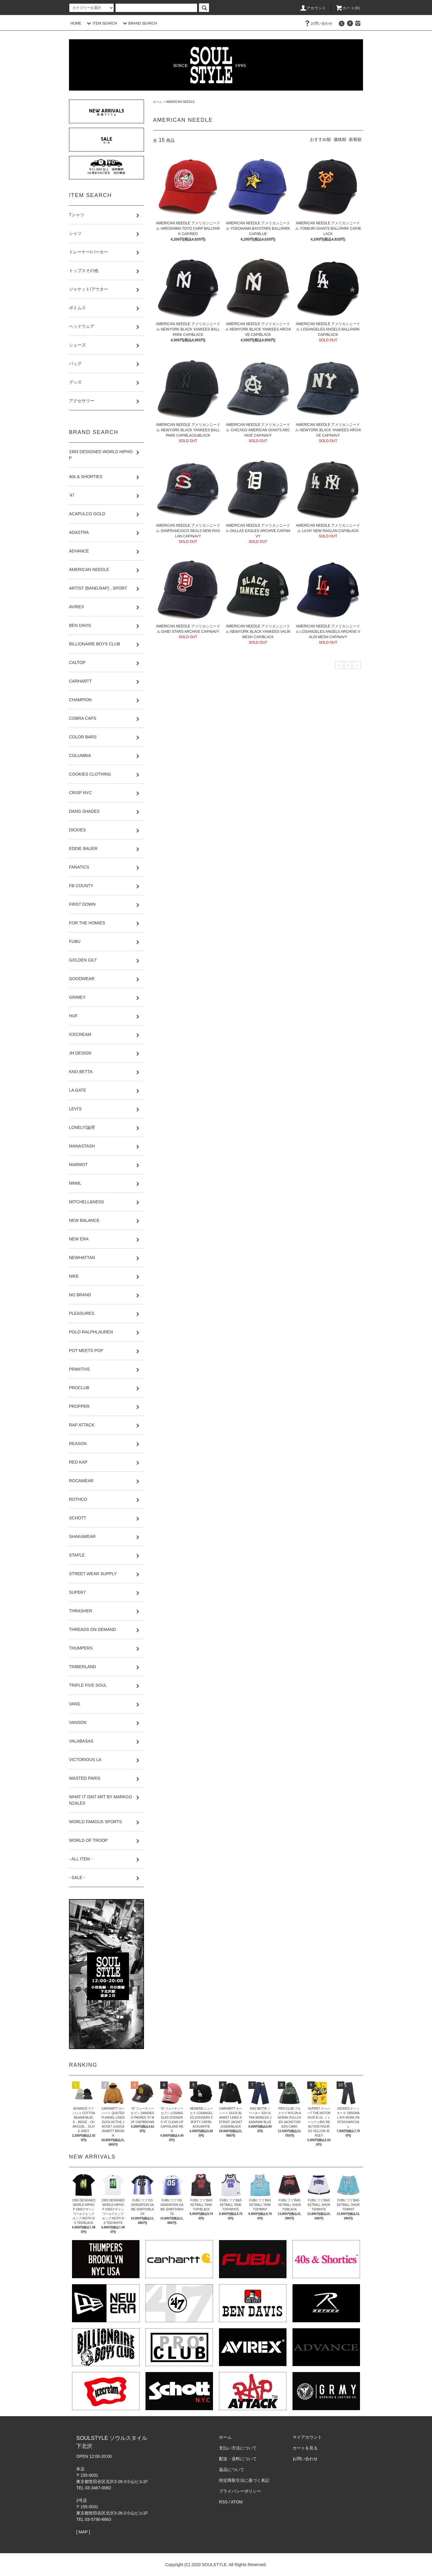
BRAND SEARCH (139, 23)
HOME (75, 23)
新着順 (355, 139)
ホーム (157, 101)
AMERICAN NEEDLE (180, 101)
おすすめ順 (320, 139)
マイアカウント (307, 2437)
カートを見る (305, 2448)
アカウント (312, 8)
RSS (223, 2502)
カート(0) (347, 8)
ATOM (237, 2502)
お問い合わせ (318, 23)
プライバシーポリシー (240, 2491)
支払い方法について (238, 2448)
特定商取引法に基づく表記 (244, 2480)
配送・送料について (238, 2458)
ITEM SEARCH (101, 23)
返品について (231, 2469)
